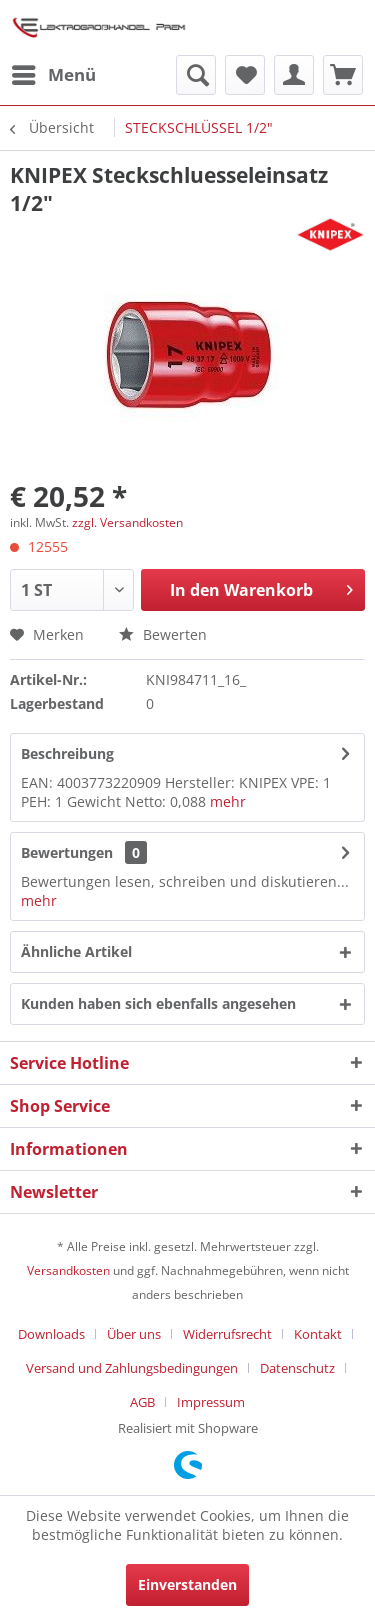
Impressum (211, 1402)
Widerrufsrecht (227, 1334)
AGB (142, 1402)
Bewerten (163, 634)
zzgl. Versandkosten (127, 522)
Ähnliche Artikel (76, 951)
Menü (54, 72)
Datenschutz (297, 1368)
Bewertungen (67, 852)
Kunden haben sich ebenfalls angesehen (158, 1003)
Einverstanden (187, 1584)
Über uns (134, 1334)
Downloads (51, 1334)
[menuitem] (53, 75)
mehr (228, 801)
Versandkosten (68, 1270)
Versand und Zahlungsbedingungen (132, 1368)
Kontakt (318, 1334)
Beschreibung (67, 753)
